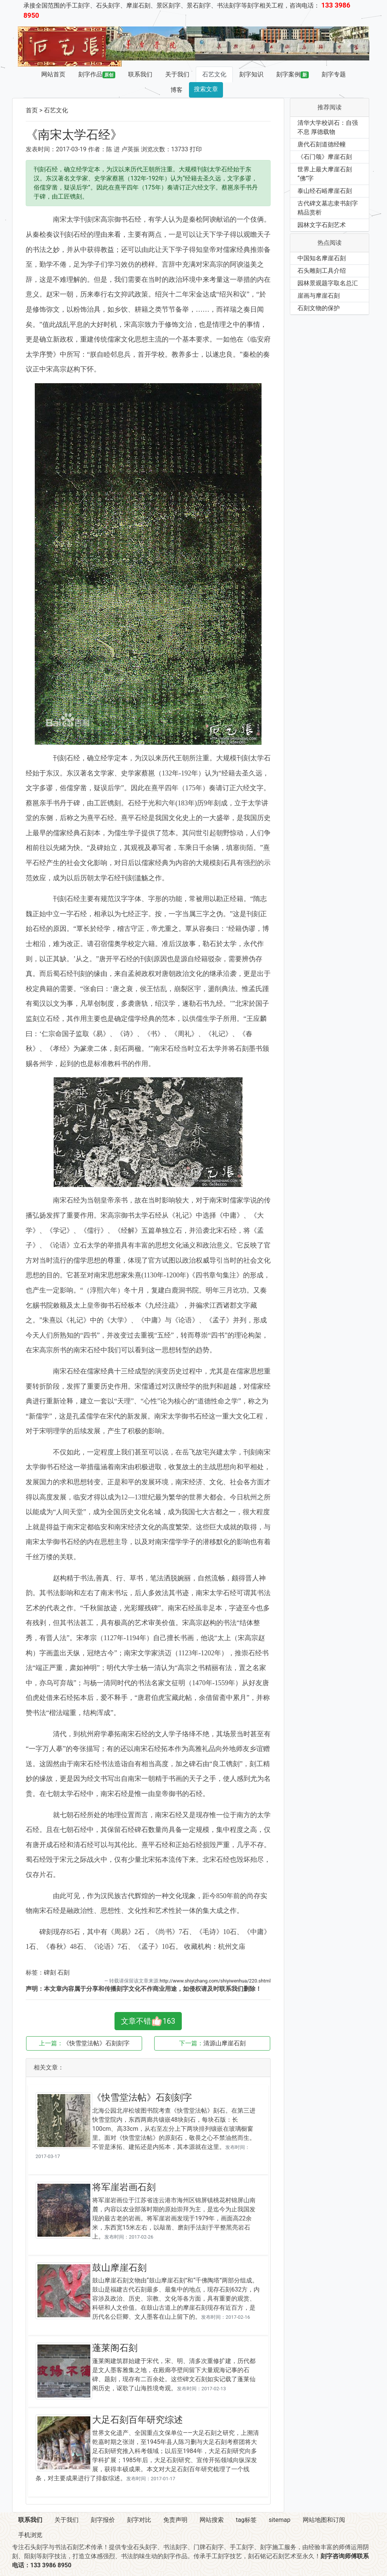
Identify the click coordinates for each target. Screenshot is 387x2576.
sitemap (280, 2519)
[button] (126, 43)
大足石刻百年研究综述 (137, 2419)
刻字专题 (334, 74)
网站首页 (53, 74)
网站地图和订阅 (324, 2519)
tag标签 (246, 2519)
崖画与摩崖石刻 (318, 295)
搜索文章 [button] (206, 89)
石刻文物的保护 (318, 308)
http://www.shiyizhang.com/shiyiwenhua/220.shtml (215, 1981)
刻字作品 (96, 74)
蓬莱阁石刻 (115, 2348)
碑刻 (50, 1972)
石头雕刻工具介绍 (321, 270)
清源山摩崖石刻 (224, 2043)
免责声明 (175, 2519)
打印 (196, 149)
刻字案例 (292, 74)
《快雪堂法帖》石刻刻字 (96, 2043)
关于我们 (177, 74)
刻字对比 (139, 2519)
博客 (176, 89)
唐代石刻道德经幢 (321, 144)
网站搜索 (212, 2519)
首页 (32, 110)
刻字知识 (251, 74)
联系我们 (140, 74)
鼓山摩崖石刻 (119, 2267)
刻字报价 (103, 2519)
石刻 (63, 1972)
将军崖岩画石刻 (124, 2187)
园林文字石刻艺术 (321, 224)
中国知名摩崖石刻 (321, 258)
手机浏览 (30, 2535)
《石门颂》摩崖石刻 (324, 156)
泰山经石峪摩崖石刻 (324, 190)
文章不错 (148, 2021)
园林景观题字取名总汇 (327, 283)
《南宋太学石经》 (74, 134)
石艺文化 (214, 74)
